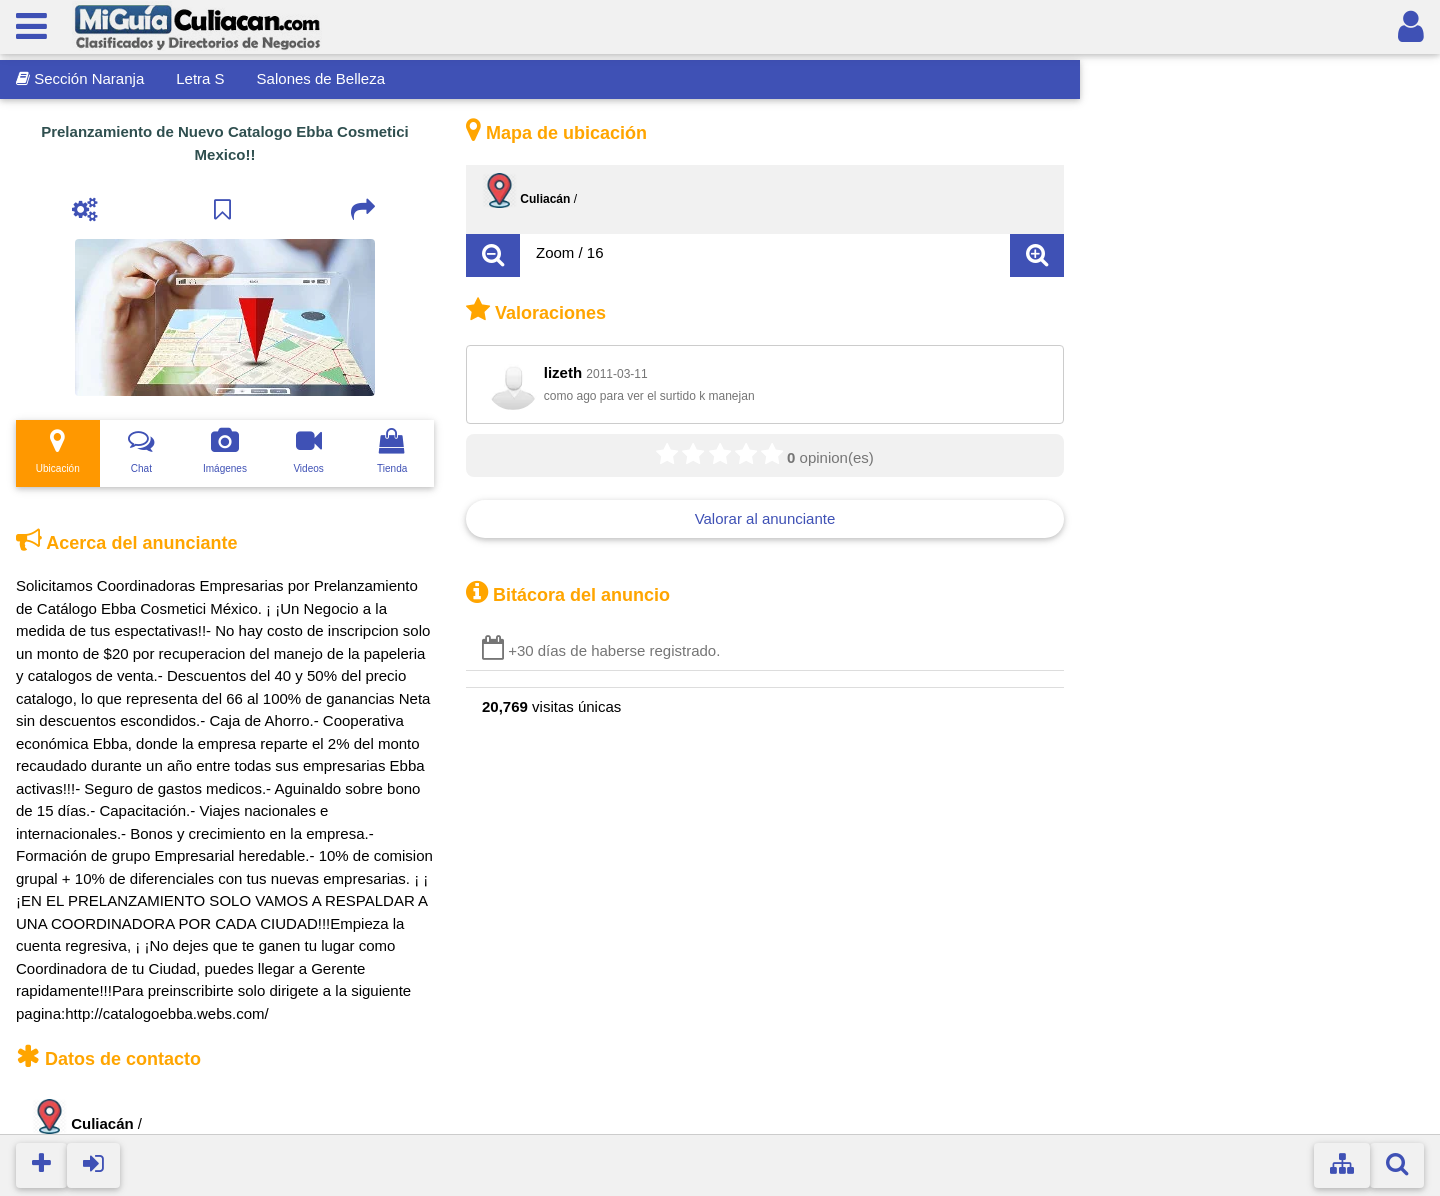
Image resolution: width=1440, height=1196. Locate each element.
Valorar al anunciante (765, 518)
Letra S (200, 78)
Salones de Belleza (321, 78)
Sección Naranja (80, 78)
